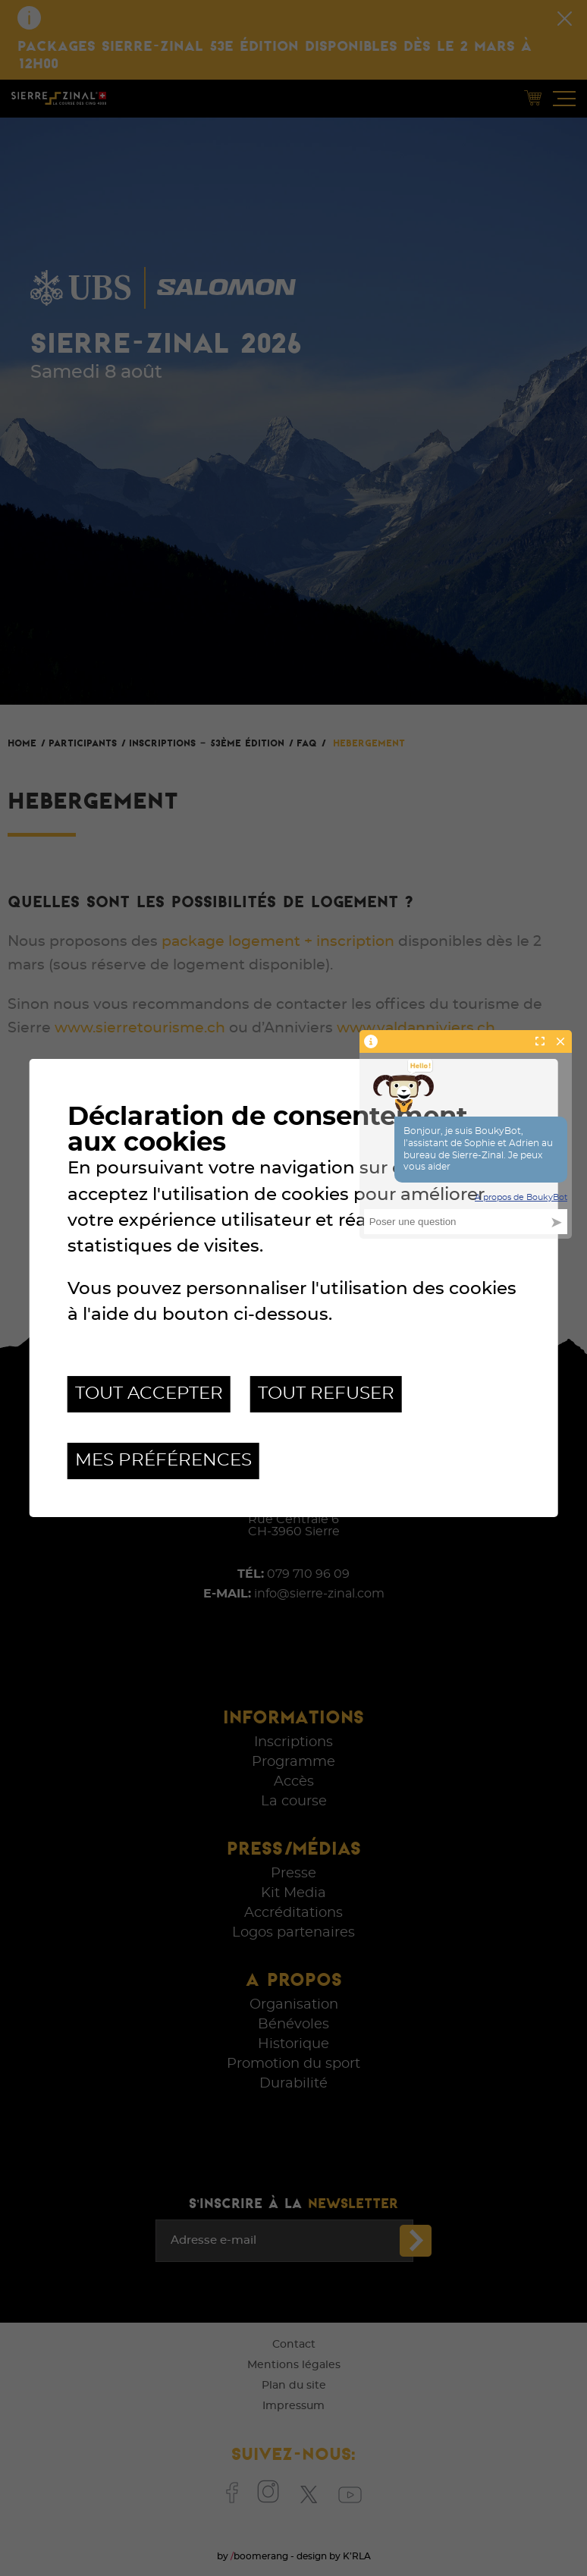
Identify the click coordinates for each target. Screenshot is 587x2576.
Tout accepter (149, 1394)
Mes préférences (163, 1460)
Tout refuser (326, 1394)
